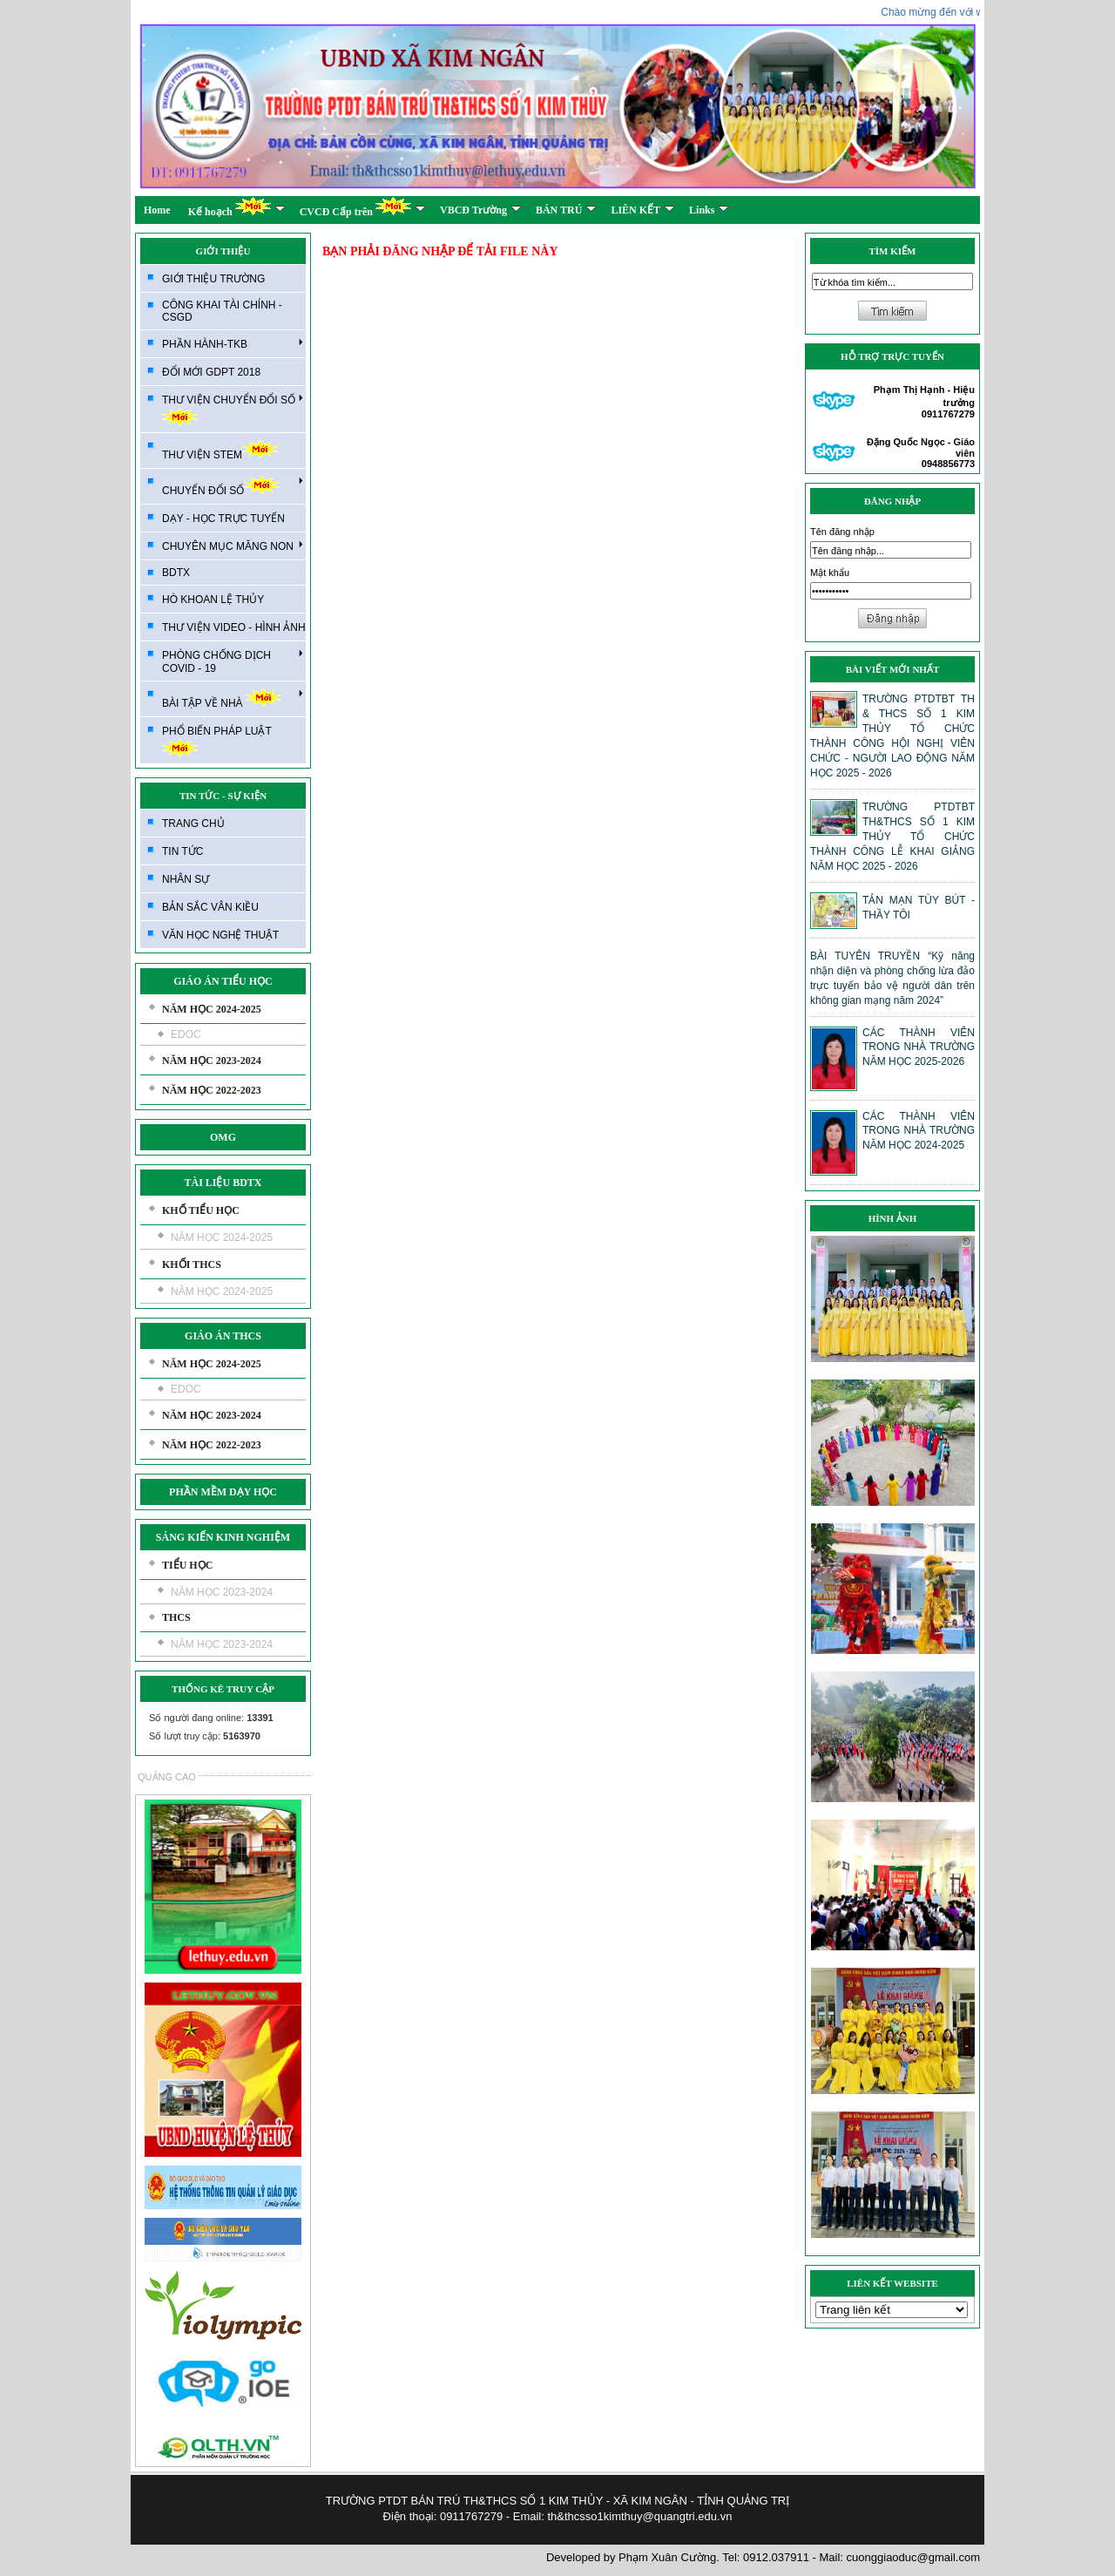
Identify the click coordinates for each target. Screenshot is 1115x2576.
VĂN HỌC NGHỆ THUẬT (220, 935)
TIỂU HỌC (187, 1565)
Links (708, 210)
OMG (223, 1137)
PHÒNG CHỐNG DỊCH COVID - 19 (232, 661)
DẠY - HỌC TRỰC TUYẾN (223, 518)
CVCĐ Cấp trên (362, 207)
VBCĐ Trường (480, 210)
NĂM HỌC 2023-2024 (211, 1060)
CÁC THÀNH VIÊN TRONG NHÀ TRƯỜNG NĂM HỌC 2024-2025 (918, 1130)
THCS (176, 1617)
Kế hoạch (236, 207)
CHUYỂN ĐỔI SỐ (232, 486)
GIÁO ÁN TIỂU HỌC (222, 981)
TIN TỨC (182, 851)
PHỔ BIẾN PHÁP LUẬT (217, 741)
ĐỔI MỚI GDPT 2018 (211, 372)
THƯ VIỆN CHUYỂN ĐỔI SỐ (232, 409)
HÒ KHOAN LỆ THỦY (213, 599)
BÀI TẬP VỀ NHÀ (232, 698)
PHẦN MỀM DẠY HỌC (223, 1492)
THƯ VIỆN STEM (220, 450)
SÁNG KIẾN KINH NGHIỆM (223, 1537)
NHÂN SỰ (185, 879)
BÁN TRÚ (566, 210)
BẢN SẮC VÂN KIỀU (210, 907)
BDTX (176, 572)
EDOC (186, 1034)
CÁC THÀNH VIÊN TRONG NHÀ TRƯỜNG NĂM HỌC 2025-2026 (918, 1047)
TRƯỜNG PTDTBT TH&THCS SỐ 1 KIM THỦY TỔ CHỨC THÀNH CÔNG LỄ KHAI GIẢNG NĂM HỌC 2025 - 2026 (892, 836)
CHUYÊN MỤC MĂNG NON (232, 545)
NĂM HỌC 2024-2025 (211, 1009)
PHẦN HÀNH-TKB (232, 343)
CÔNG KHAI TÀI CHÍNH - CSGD (222, 311)
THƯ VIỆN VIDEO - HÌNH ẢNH (234, 627)
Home (157, 210)
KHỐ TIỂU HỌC (201, 1210)
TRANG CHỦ (193, 823)
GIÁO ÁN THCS (223, 1336)
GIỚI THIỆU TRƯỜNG (213, 279)
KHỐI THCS (191, 1264)
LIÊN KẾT (642, 210)
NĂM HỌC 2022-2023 (211, 1090)
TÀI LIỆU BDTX (222, 1182)
